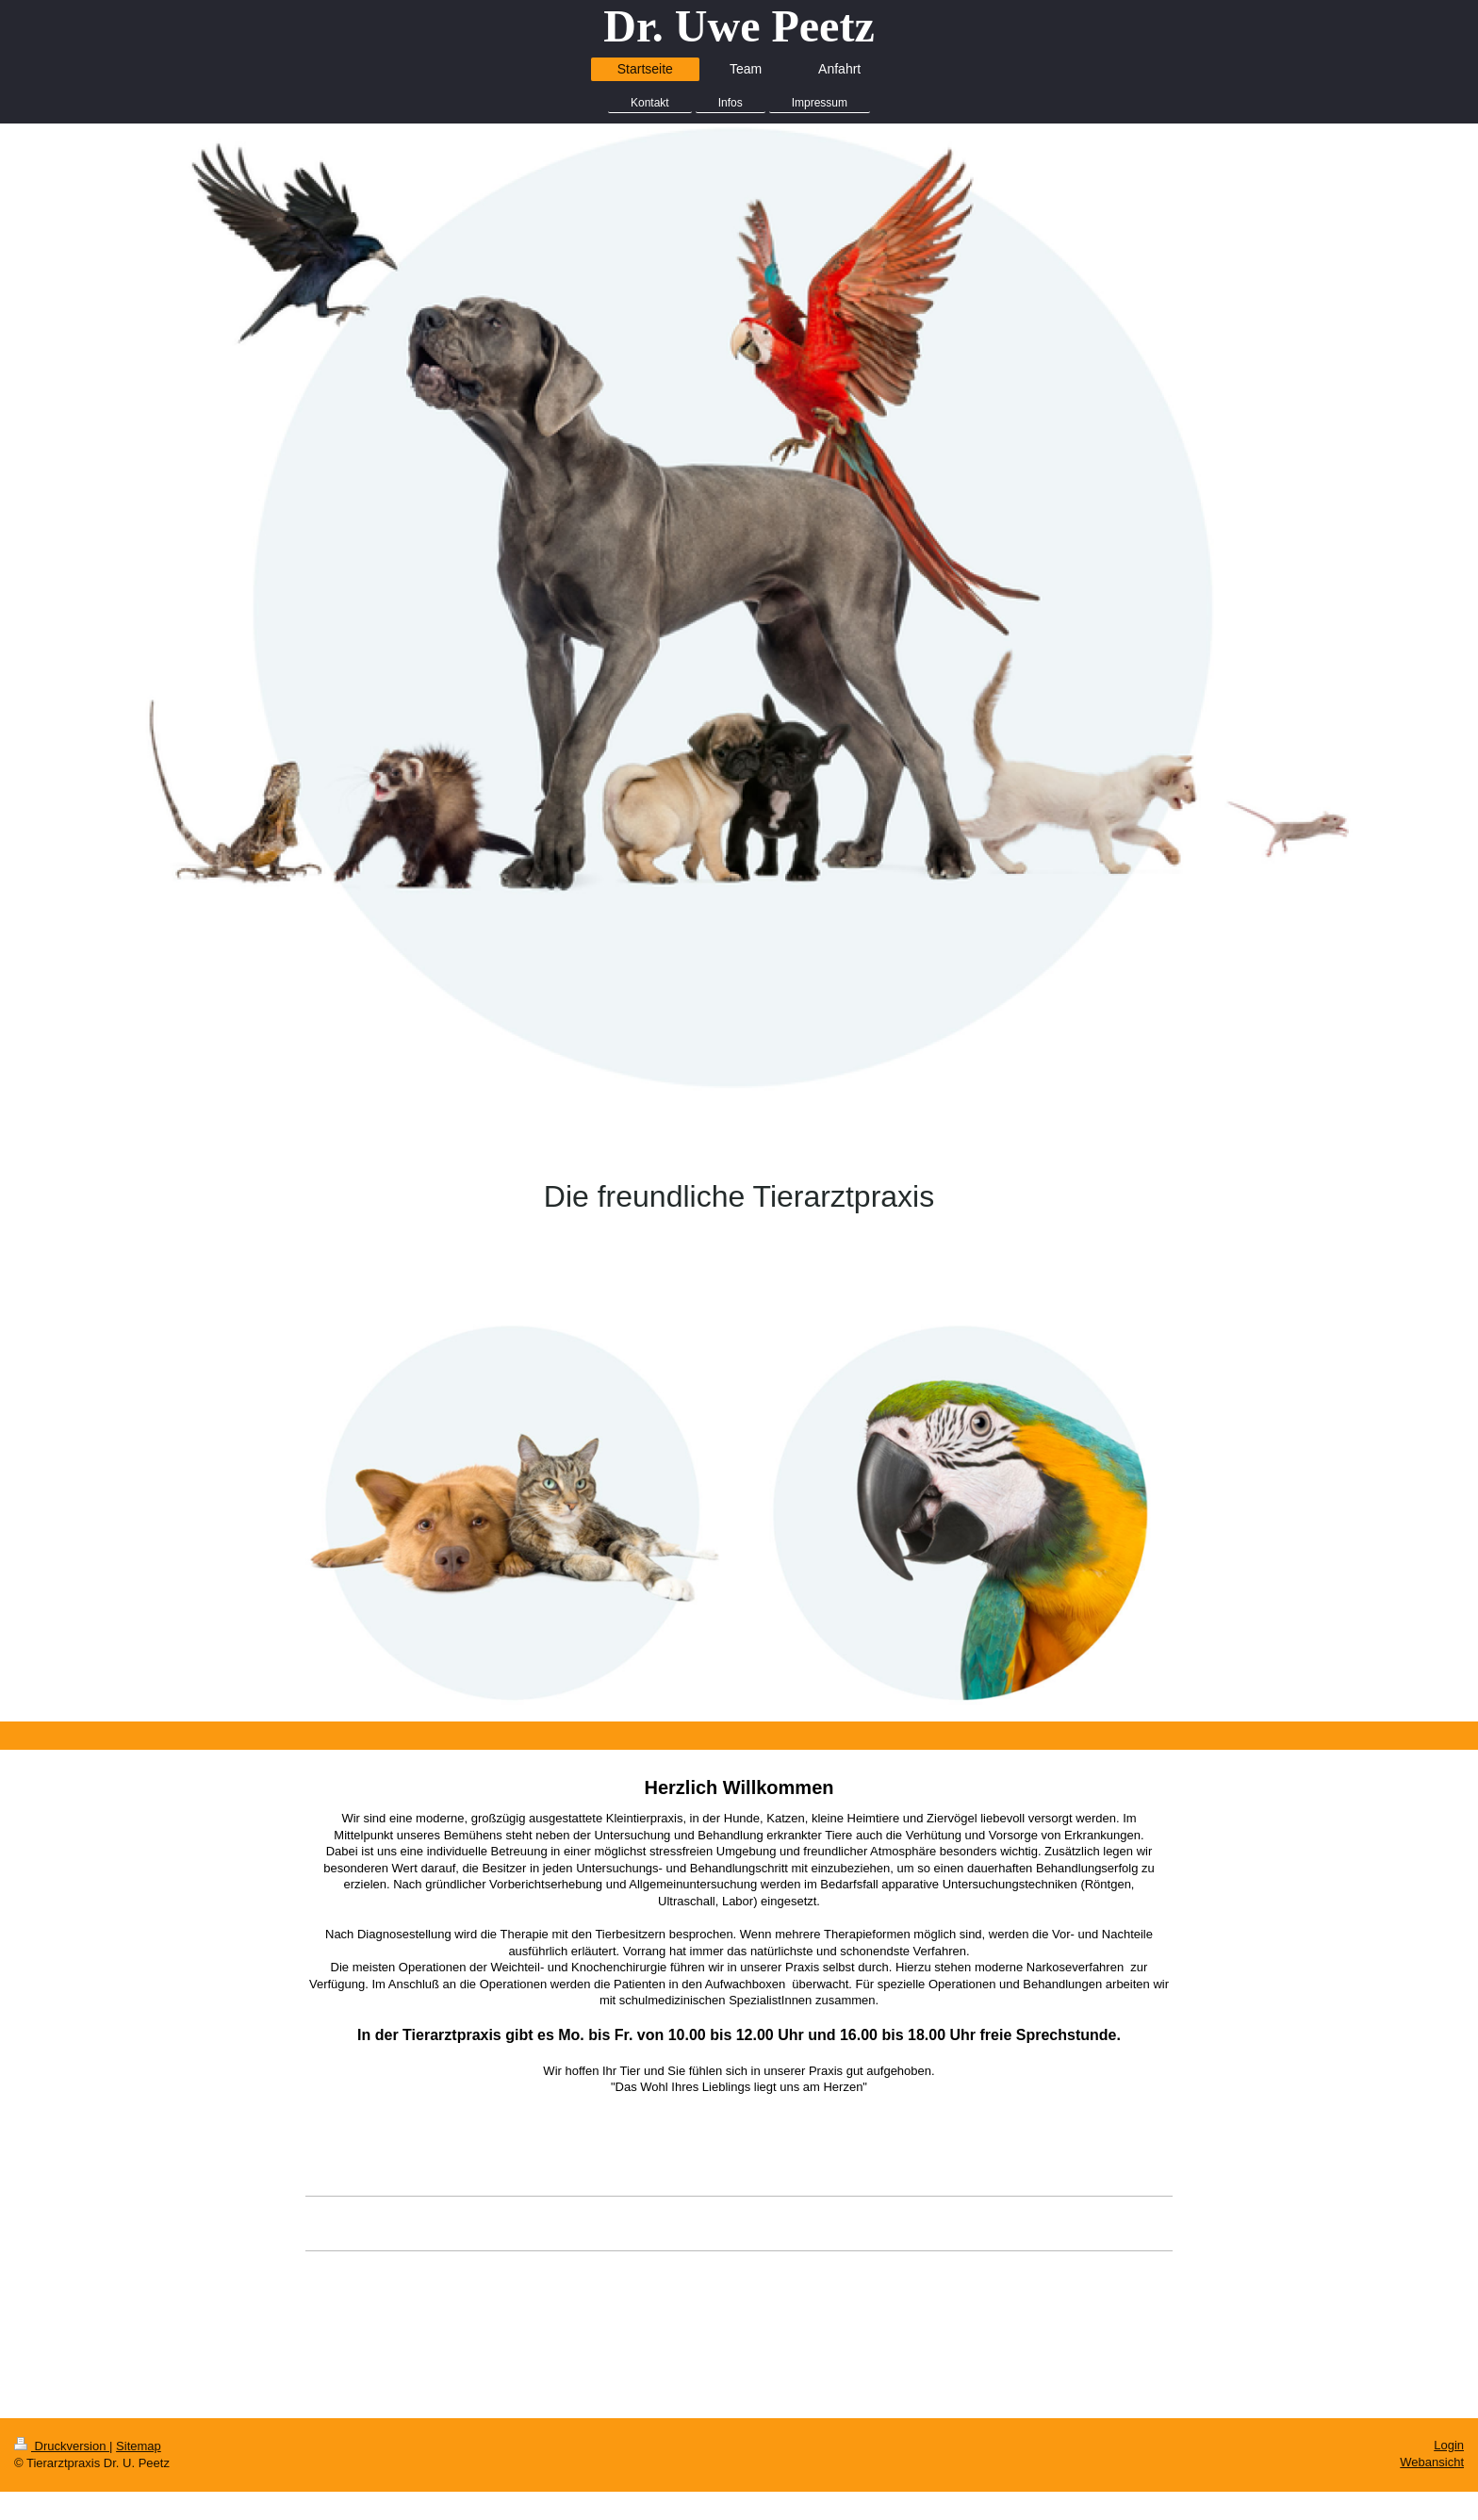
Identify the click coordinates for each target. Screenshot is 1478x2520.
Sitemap (138, 2446)
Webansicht (1432, 2462)
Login (1449, 2445)
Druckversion (61, 2446)
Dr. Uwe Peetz (738, 26)
